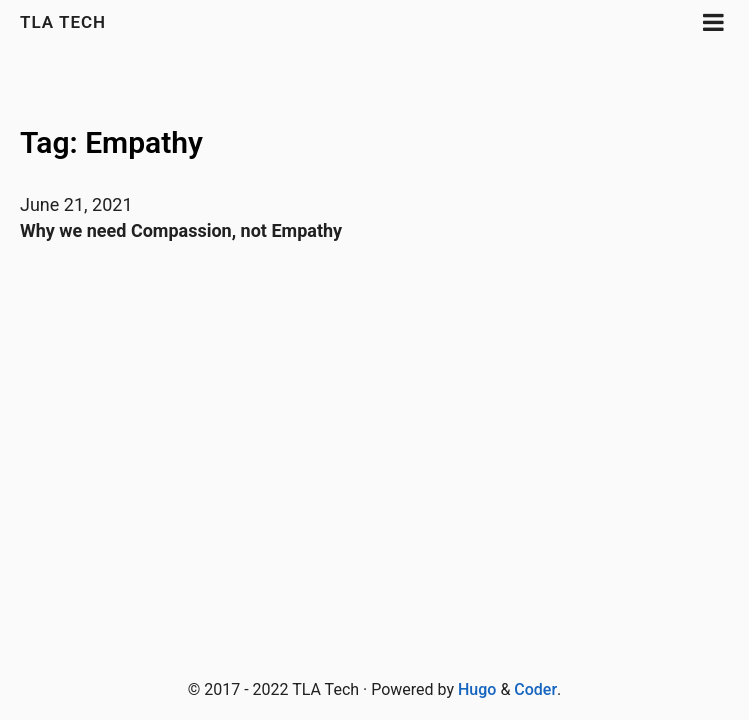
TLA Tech (63, 22)
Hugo (477, 689)
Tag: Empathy (111, 142)
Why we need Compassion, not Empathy (181, 230)
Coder (535, 689)
